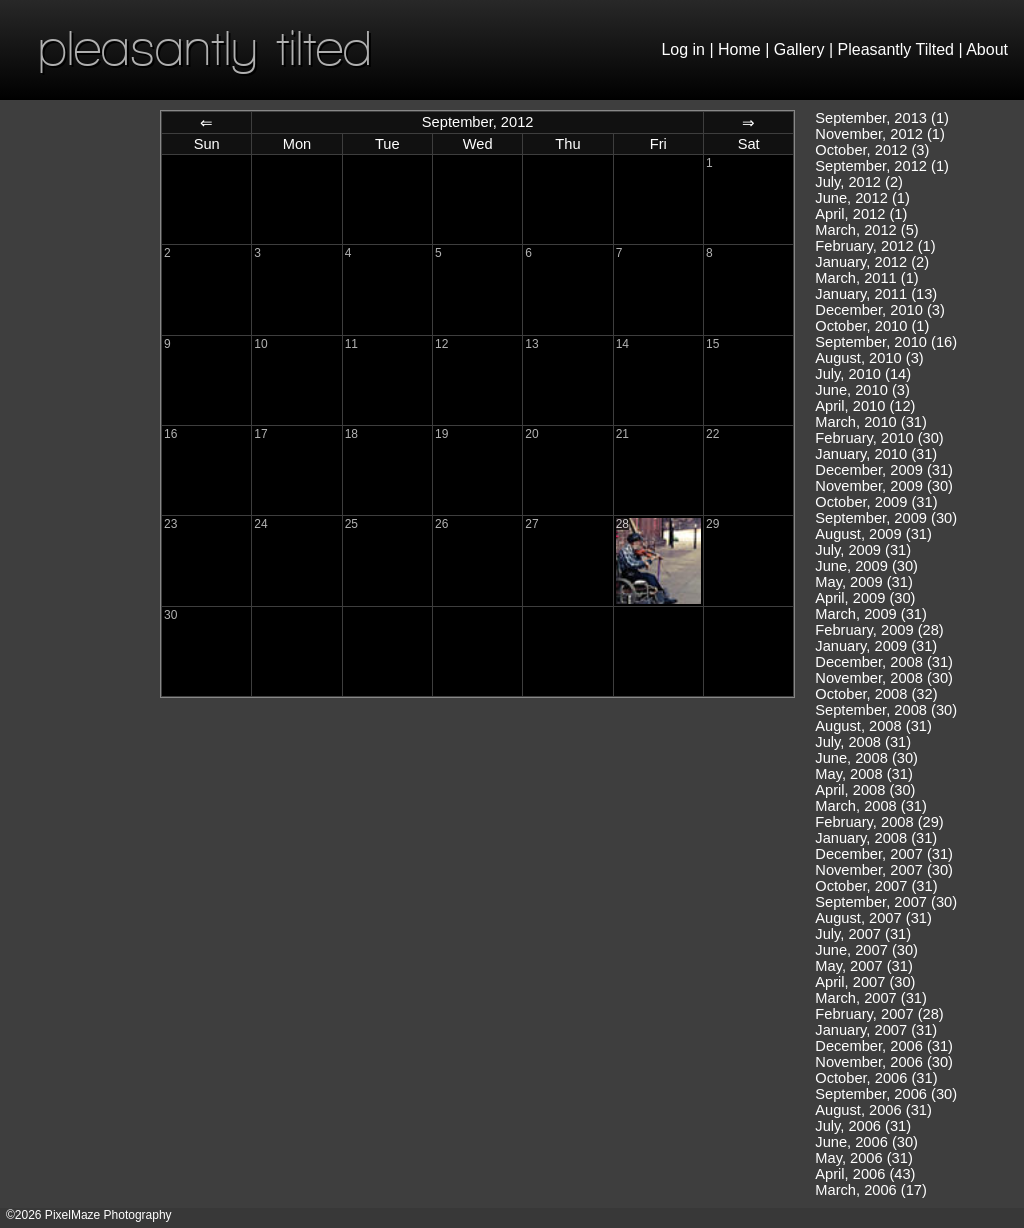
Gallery (799, 49)
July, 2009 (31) (863, 550)
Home (739, 49)
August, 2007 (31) (873, 918)
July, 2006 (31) (863, 1126)
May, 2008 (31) (863, 774)
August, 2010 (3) (869, 358)
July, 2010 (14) (863, 374)
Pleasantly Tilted (896, 49)
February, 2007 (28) (879, 1014)
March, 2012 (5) (866, 230)
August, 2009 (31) (873, 534)
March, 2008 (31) (871, 806)
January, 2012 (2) (872, 262)
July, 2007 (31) (863, 934)
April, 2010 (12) (865, 406)
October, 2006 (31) (876, 1078)
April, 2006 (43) (865, 1174)
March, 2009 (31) (871, 614)
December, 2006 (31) (884, 1046)
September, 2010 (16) (886, 342)
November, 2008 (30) (884, 678)
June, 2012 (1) (862, 198)
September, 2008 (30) (886, 710)
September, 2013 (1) (882, 118)
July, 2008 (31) (863, 742)
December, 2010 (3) (880, 310)
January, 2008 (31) (876, 838)
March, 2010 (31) (871, 422)
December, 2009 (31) (884, 470)
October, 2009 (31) (876, 502)
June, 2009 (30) (866, 566)
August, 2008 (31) (873, 726)
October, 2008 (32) (876, 694)
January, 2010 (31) (876, 454)
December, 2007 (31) (884, 854)
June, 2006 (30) (866, 1142)
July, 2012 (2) (859, 182)
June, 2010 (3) (862, 390)
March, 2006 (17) (871, 1190)
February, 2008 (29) (879, 822)
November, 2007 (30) (884, 870)
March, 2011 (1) (866, 278)
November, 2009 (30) (884, 486)
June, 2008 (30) (866, 758)
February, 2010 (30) (879, 438)
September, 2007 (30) (886, 902)
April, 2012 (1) (861, 214)
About (987, 49)
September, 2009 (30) (886, 518)
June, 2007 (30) (866, 950)
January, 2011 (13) (876, 294)
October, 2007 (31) (876, 886)
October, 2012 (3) (872, 150)
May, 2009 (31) (863, 582)
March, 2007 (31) (871, 998)
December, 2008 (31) (884, 662)
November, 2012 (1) (880, 134)
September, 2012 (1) (882, 166)
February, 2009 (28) (879, 630)
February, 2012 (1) (875, 246)
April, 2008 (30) (865, 790)
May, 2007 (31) (863, 966)
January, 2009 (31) (876, 646)
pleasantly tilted (205, 47)
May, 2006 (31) (863, 1158)
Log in (683, 49)
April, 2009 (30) (865, 598)
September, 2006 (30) (886, 1094)
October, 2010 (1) (872, 326)
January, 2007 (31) (876, 1030)
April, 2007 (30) (865, 982)
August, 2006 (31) (873, 1110)
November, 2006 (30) (884, 1062)
